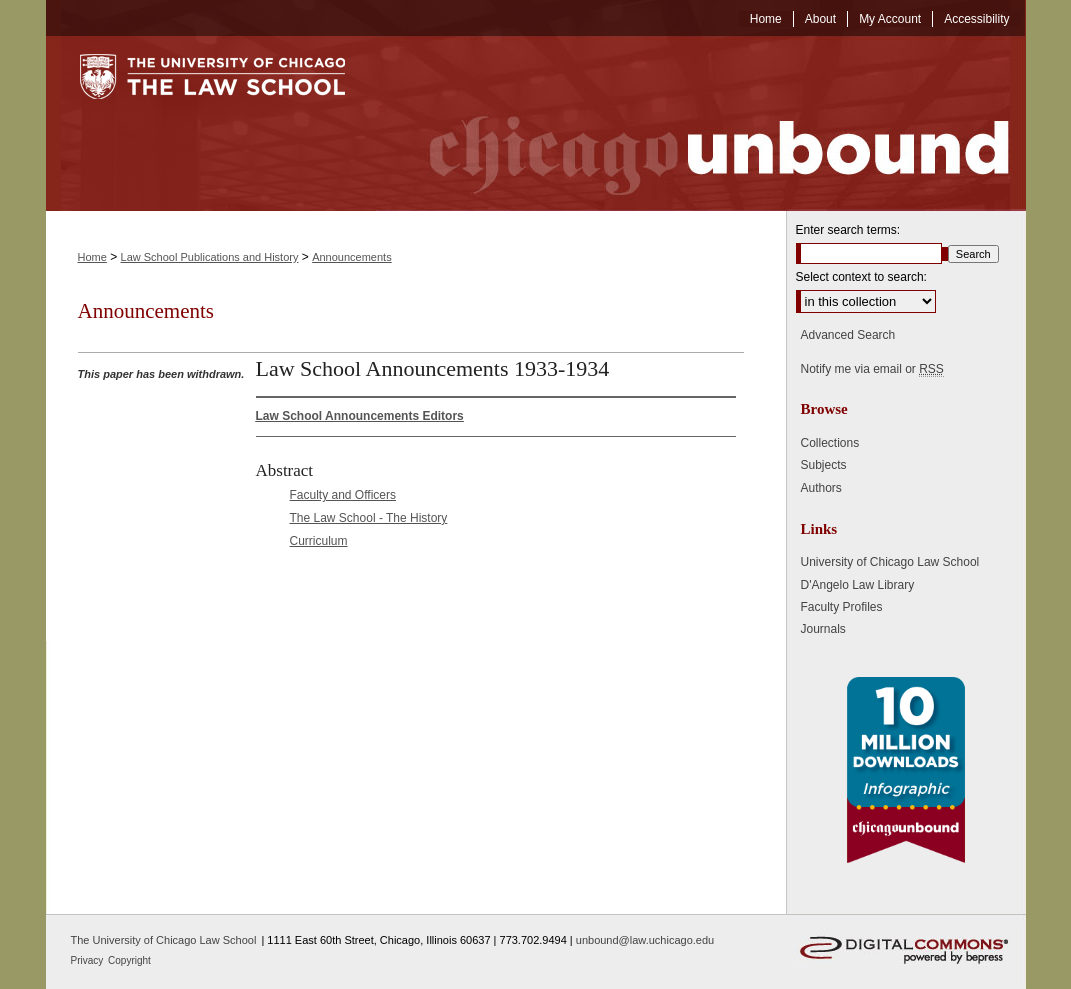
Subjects (824, 465)
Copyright (129, 960)
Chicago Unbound (701, 123)
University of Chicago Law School (890, 562)
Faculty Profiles (842, 607)
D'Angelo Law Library (858, 585)
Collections (830, 443)
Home (92, 257)
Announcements (352, 257)
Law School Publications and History (210, 257)
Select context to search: (861, 277)
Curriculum (319, 541)
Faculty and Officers (343, 495)
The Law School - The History (369, 518)
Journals (823, 629)
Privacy (89, 960)
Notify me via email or (872, 369)
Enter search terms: (848, 230)
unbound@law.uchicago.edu (645, 940)
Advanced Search (848, 335)
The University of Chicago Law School (164, 940)
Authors (821, 488)
